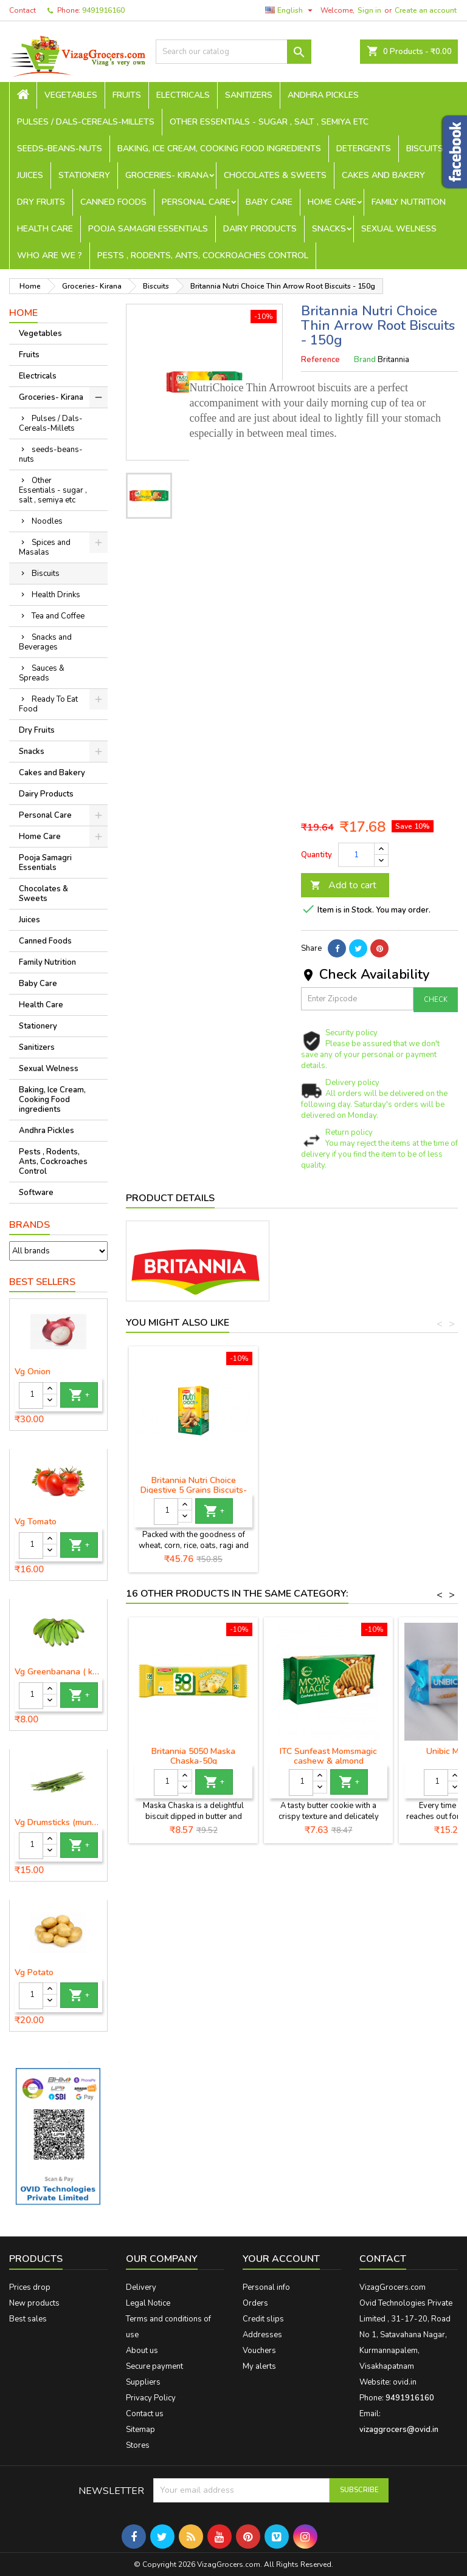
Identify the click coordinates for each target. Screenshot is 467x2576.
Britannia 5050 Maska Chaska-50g (193, 1756)
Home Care (332, 202)
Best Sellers (42, 1282)
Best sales (28, 2319)
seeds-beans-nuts (59, 148)
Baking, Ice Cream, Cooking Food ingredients (219, 148)
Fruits (126, 95)
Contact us (145, 2413)
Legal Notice (148, 2303)
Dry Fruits (41, 202)
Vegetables (70, 95)
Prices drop (29, 2287)
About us (142, 2350)
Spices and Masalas (45, 547)
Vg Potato (34, 1973)
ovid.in (405, 2382)
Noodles (47, 521)
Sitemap (140, 2429)
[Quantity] (31, 1395)
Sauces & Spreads (41, 673)
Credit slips (263, 2319)
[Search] (233, 51)
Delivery (141, 2287)
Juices (30, 175)
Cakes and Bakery (383, 175)
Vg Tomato (36, 1522)
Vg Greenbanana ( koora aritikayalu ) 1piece (58, 1672)
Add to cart (343, 885)
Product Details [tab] (170, 1198)
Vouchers (259, 2350)
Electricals (183, 95)
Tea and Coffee (58, 616)
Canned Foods (113, 202)
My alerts (259, 2366)
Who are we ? (49, 255)
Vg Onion (32, 1372)
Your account (281, 2259)
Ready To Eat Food (48, 704)
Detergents (363, 148)
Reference (320, 359)
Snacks (329, 229)
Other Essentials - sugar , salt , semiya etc (269, 122)
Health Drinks (56, 594)
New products (34, 2303)
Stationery (84, 175)
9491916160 (103, 10)
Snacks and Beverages (45, 642)
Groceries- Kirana (167, 175)
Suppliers (143, 2382)
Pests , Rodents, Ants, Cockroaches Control (202, 255)
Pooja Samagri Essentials (148, 229)
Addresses (262, 2334)
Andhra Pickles (323, 95)
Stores (138, 2445)
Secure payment (154, 2366)
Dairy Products (260, 229)
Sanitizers (248, 95)
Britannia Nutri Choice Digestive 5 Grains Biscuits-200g (328, 1490)
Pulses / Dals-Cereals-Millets (85, 122)
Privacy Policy (151, 2398)
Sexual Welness (399, 229)
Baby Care (269, 202)
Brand (365, 359)
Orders (255, 2303)
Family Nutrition (409, 202)
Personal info (266, 2287)
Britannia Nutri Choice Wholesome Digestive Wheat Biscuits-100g (193, 1490)
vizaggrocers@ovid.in (398, 2429)
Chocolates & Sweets (275, 175)
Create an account (426, 10)
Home (23, 313)
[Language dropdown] (290, 10)
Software (36, 1192)
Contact (22, 10)
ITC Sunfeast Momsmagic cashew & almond (328, 1756)
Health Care (45, 229)
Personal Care (196, 202)
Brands (29, 1224)
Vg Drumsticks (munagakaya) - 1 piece (58, 1823)
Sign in (369, 10)
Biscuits (424, 148)
